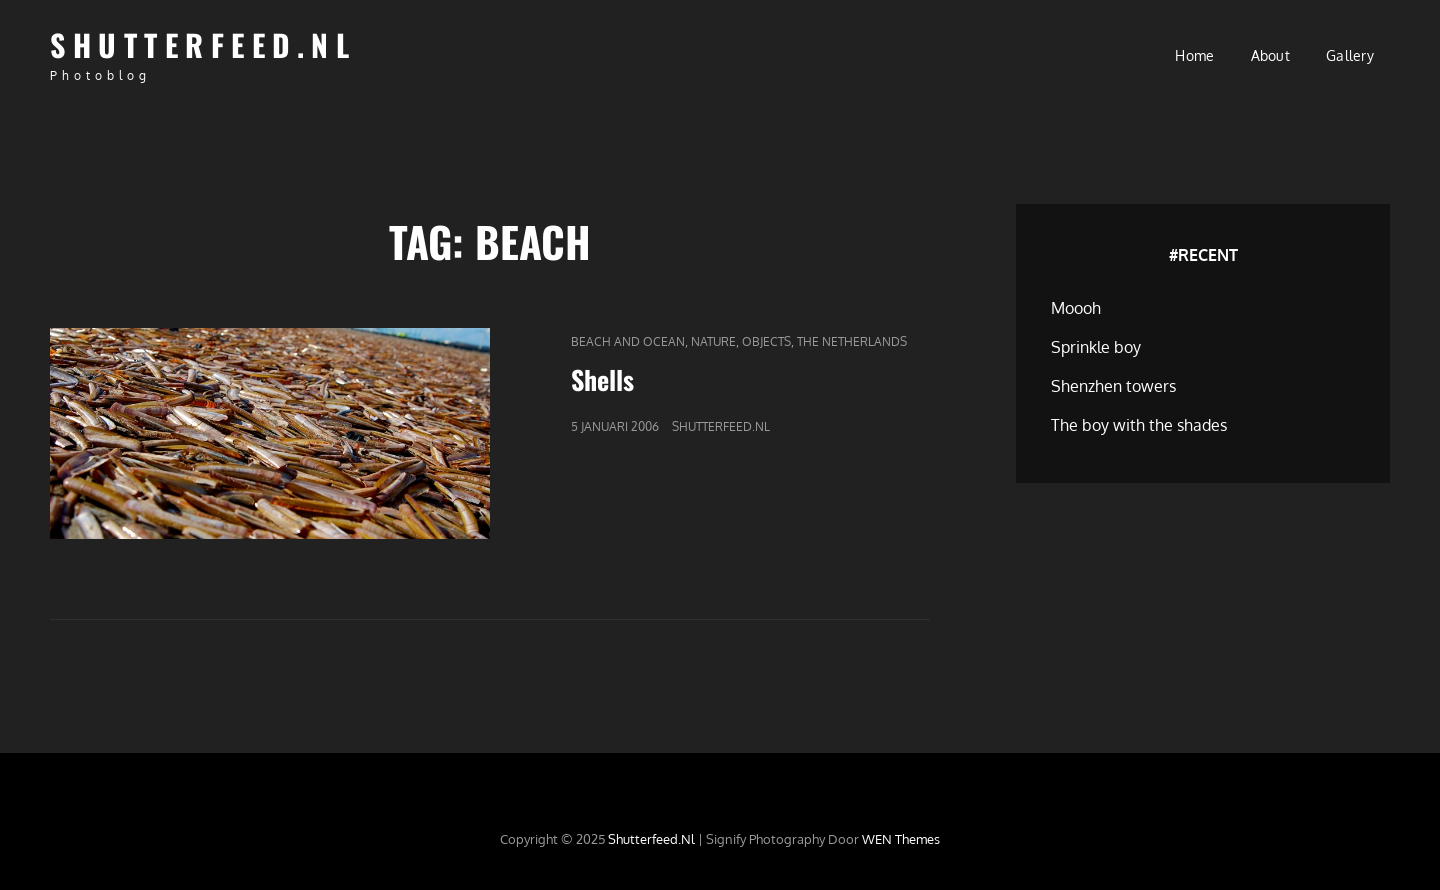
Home (1194, 55)
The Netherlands (852, 341)
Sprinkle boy (1096, 347)
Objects (766, 341)
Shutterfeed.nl (203, 44)
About (1270, 55)
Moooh (1076, 308)
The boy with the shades (1139, 425)
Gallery (1350, 55)
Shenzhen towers (1113, 386)
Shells (602, 379)
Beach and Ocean (628, 341)
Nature (713, 341)
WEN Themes (901, 839)
